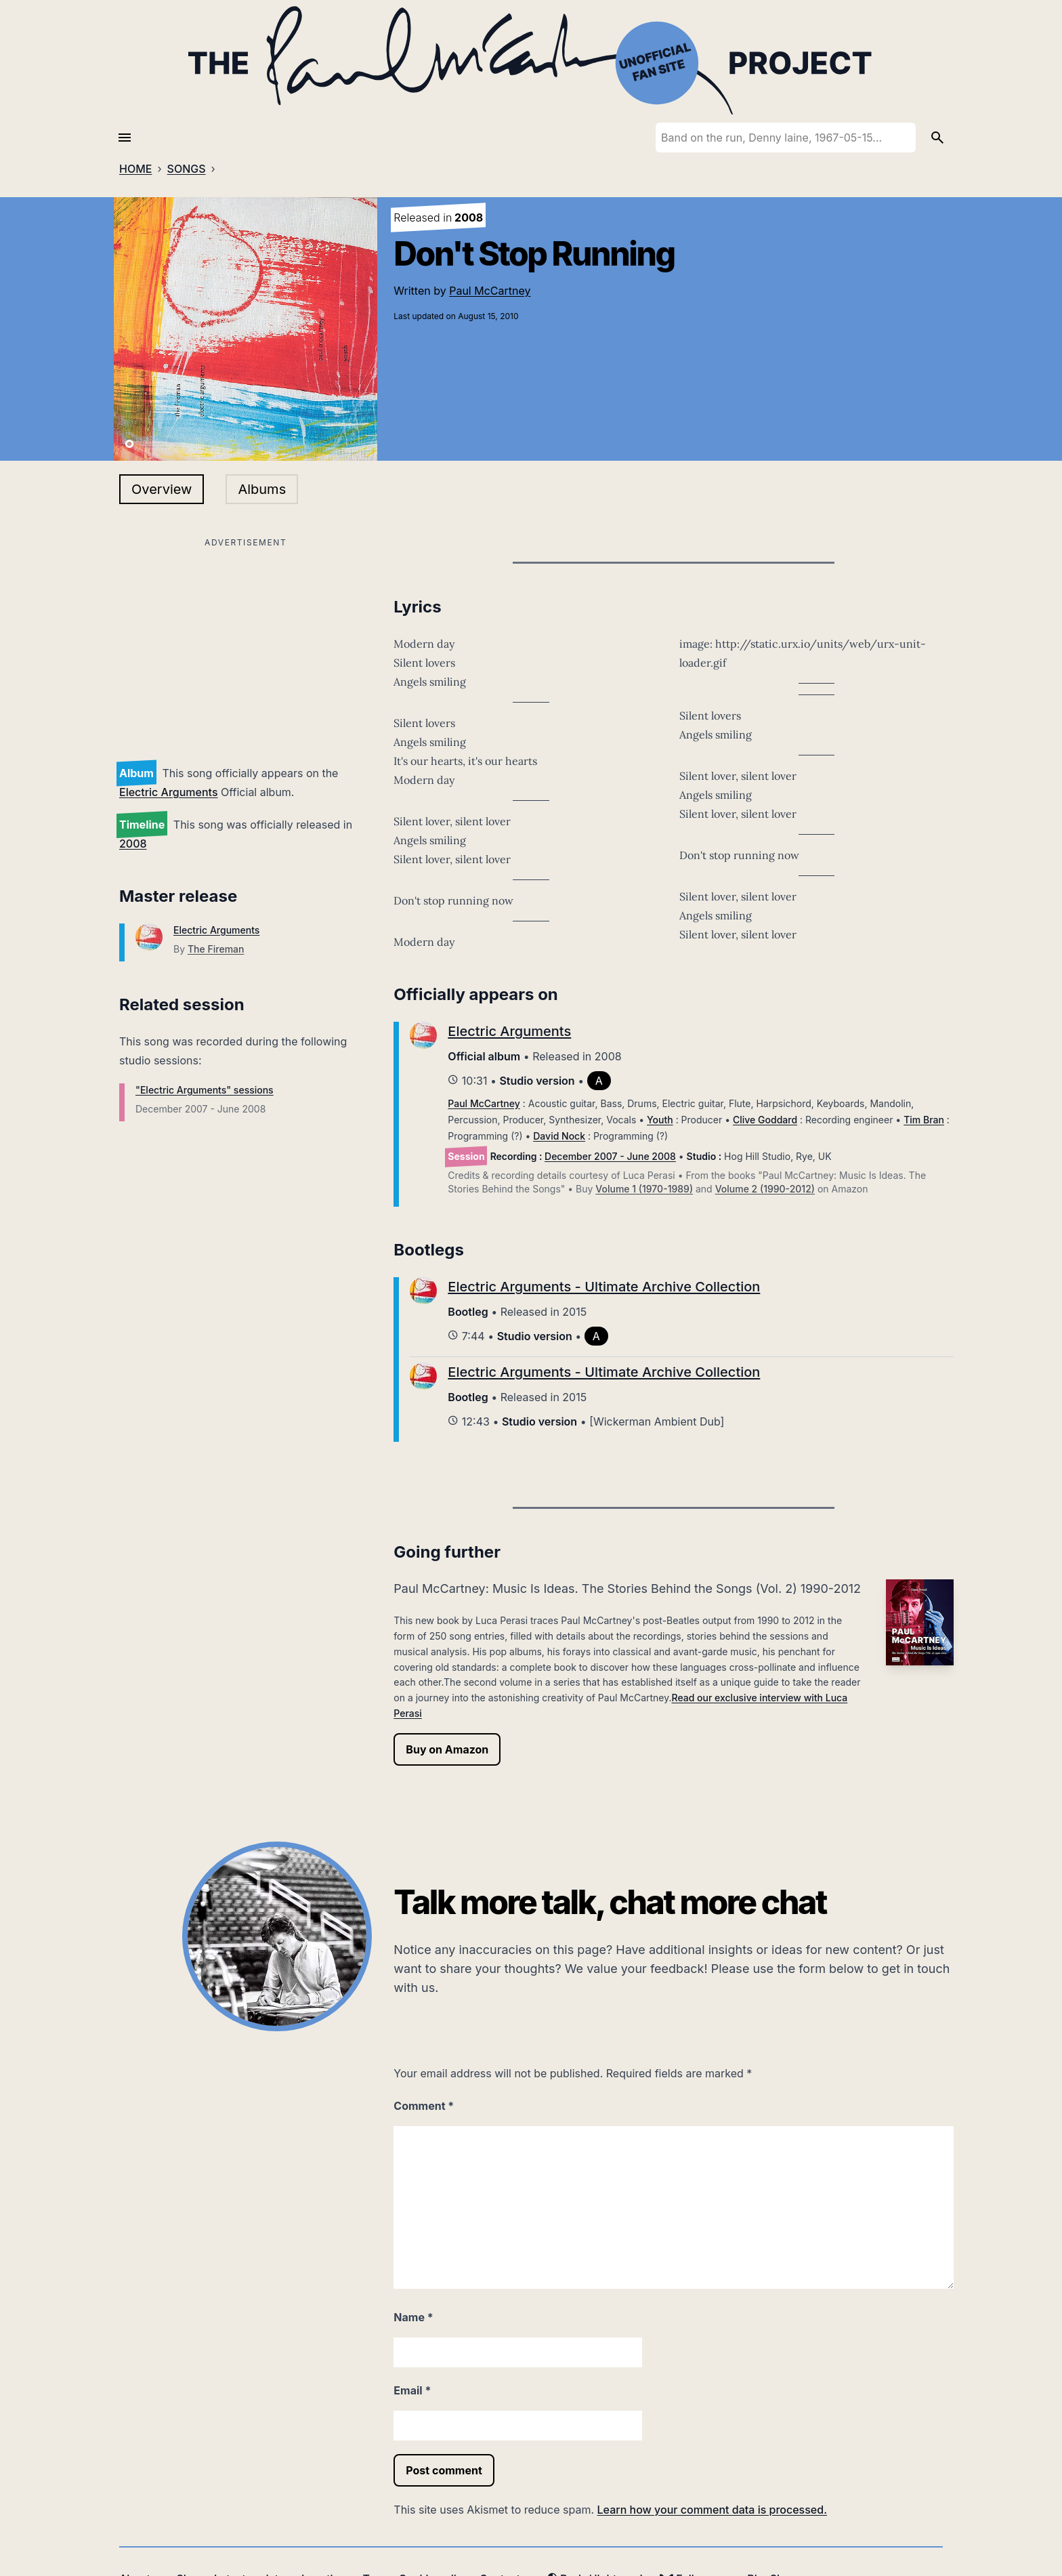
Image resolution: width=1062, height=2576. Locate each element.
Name (413, 2317)
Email (412, 2390)
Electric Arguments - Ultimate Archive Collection (604, 1287)
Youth (660, 1119)
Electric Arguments (168, 792)
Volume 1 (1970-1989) (644, 1188)
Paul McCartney (489, 290)
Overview (161, 489)
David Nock (559, 1136)
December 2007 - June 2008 (610, 1156)
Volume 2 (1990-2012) (765, 1188)
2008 (133, 843)
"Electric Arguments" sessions (204, 1090)
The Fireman (216, 949)
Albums (262, 489)
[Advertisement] (245, 646)
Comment (424, 2106)
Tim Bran (924, 1119)
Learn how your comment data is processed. (712, 2509)
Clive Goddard (765, 1119)
